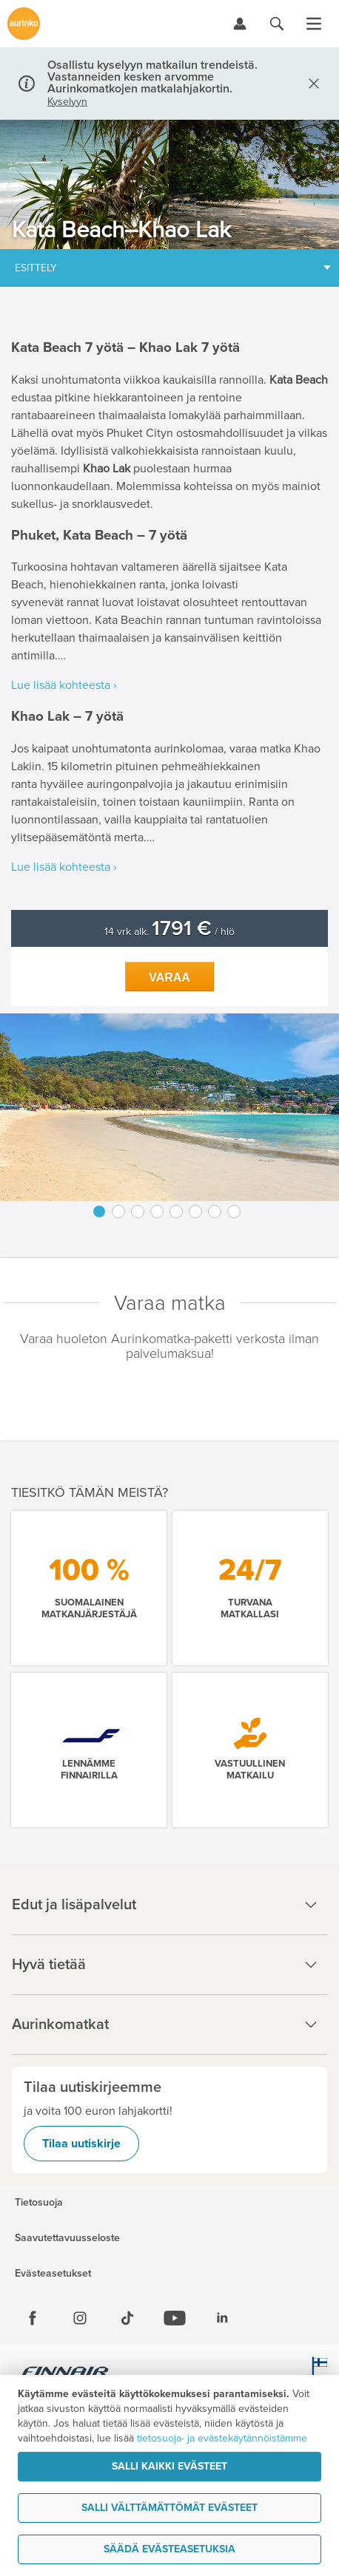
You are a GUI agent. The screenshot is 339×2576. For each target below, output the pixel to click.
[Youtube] (174, 2318)
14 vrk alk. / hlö (169, 931)
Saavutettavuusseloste (67, 2238)
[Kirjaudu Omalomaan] (240, 23)
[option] (169, 1107)
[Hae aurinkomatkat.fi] (277, 23)
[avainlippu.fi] (316, 2373)
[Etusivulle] (23, 23)
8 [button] (234, 1211)
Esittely (36, 268)
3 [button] (137, 1211)
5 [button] (176, 1211)
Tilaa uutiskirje (81, 2143)
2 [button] (118, 1211)
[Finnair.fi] (65, 2373)
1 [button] (99, 1211)
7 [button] (214, 1211)
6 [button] (195, 1211)
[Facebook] (32, 2318)
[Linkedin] (222, 2318)
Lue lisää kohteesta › (64, 685)
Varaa (169, 977)
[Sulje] (311, 83)
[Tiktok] (127, 2318)
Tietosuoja (39, 2203)
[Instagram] (80, 2318)
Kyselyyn (67, 102)
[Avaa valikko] (314, 23)
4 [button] (157, 1211)
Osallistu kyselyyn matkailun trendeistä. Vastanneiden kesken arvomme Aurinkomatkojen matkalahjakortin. (152, 77)
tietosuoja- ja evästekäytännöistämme (222, 2438)
